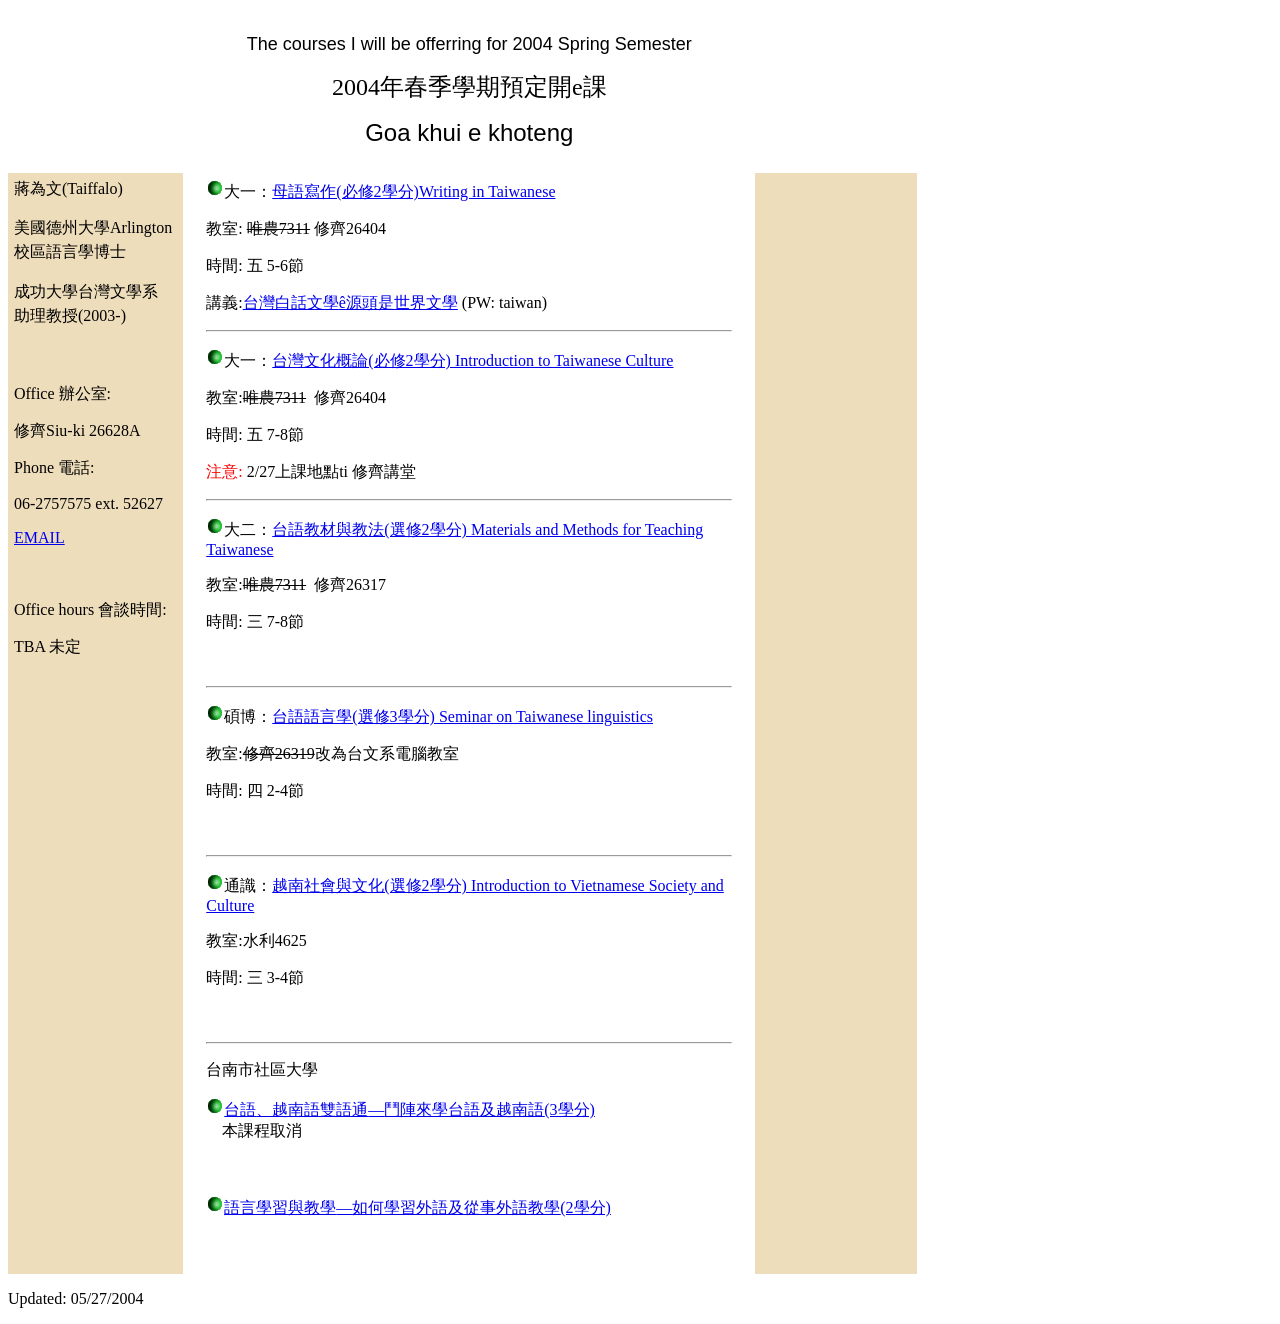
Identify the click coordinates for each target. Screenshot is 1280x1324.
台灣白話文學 (291, 302)
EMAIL (39, 537)
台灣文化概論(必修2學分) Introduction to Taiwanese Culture (472, 360)
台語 (240, 1109)
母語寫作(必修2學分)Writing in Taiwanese (413, 191)
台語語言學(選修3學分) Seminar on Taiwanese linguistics (462, 716)
